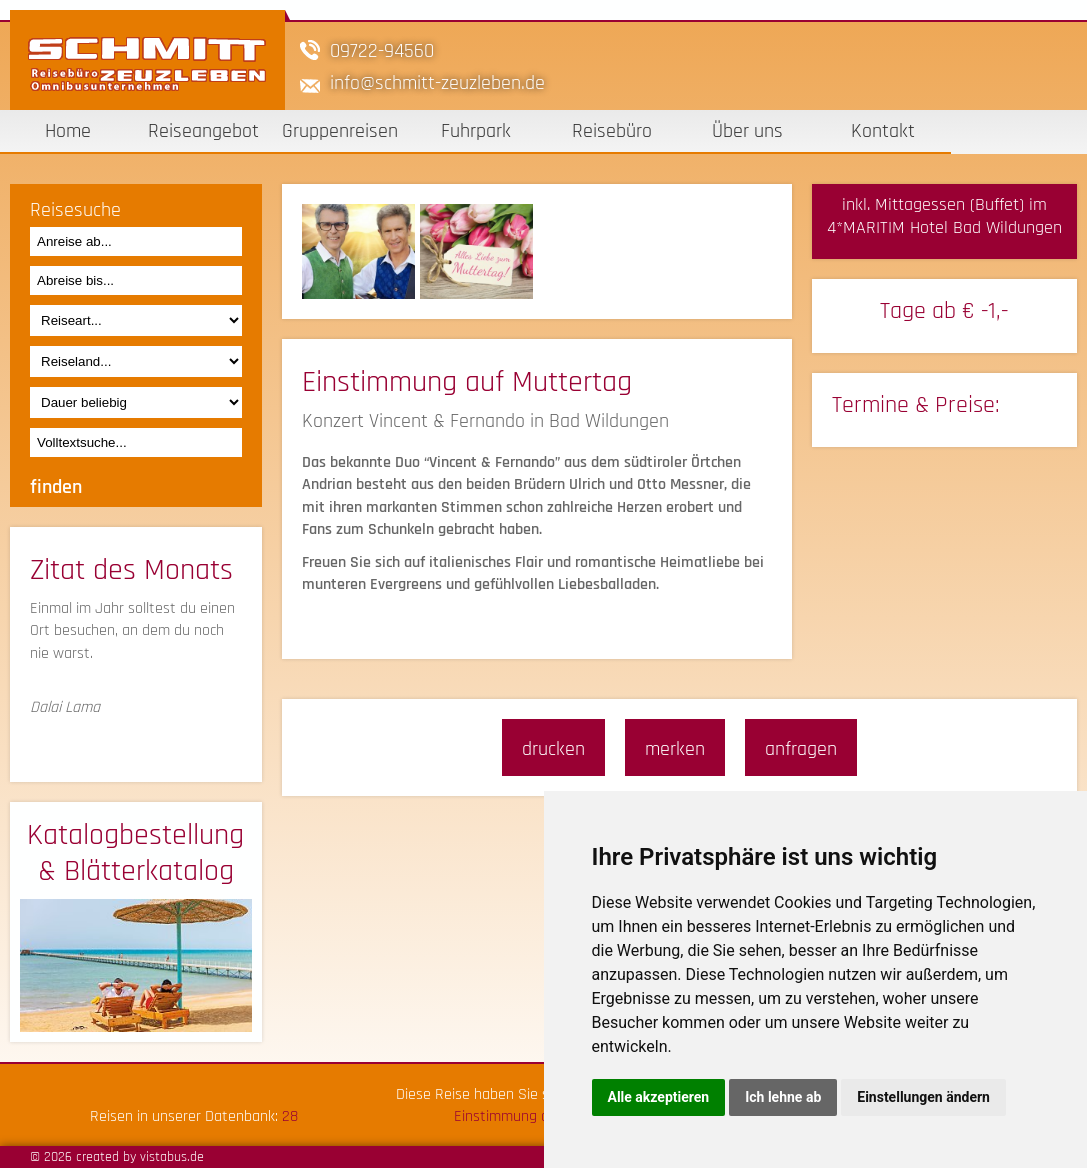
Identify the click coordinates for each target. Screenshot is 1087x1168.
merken (675, 749)
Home (68, 131)
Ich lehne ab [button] (783, 1097)
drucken (553, 749)
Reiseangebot (203, 131)
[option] (361, 251)
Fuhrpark (476, 131)
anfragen (801, 749)
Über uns (747, 131)
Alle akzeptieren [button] (659, 1097)
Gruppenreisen (340, 131)
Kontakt (883, 131)
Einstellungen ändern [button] (923, 1097)
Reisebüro (612, 131)
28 (290, 1116)
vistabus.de (172, 1157)
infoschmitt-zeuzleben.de (437, 83)
